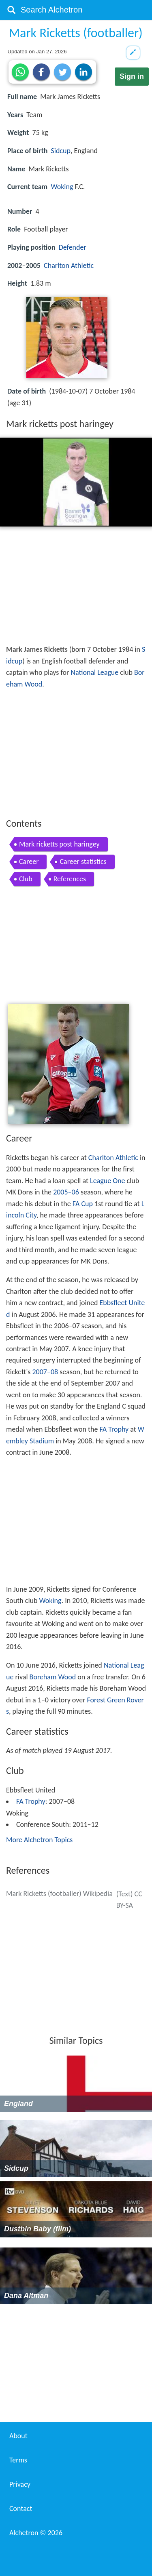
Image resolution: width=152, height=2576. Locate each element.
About (18, 2435)
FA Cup (83, 1203)
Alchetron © (35, 2532)
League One (107, 1180)
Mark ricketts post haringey (59, 844)
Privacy (19, 2484)
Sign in (132, 76)
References (70, 878)
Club (25, 878)
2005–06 (66, 1192)
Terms (18, 2460)
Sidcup (61, 150)
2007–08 (45, 1371)
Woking (62, 186)
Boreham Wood (53, 1676)
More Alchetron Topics (39, 1839)
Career (29, 861)
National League (94, 672)
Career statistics (83, 861)
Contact (20, 2508)
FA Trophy (114, 1429)
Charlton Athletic (69, 265)
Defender (72, 247)
